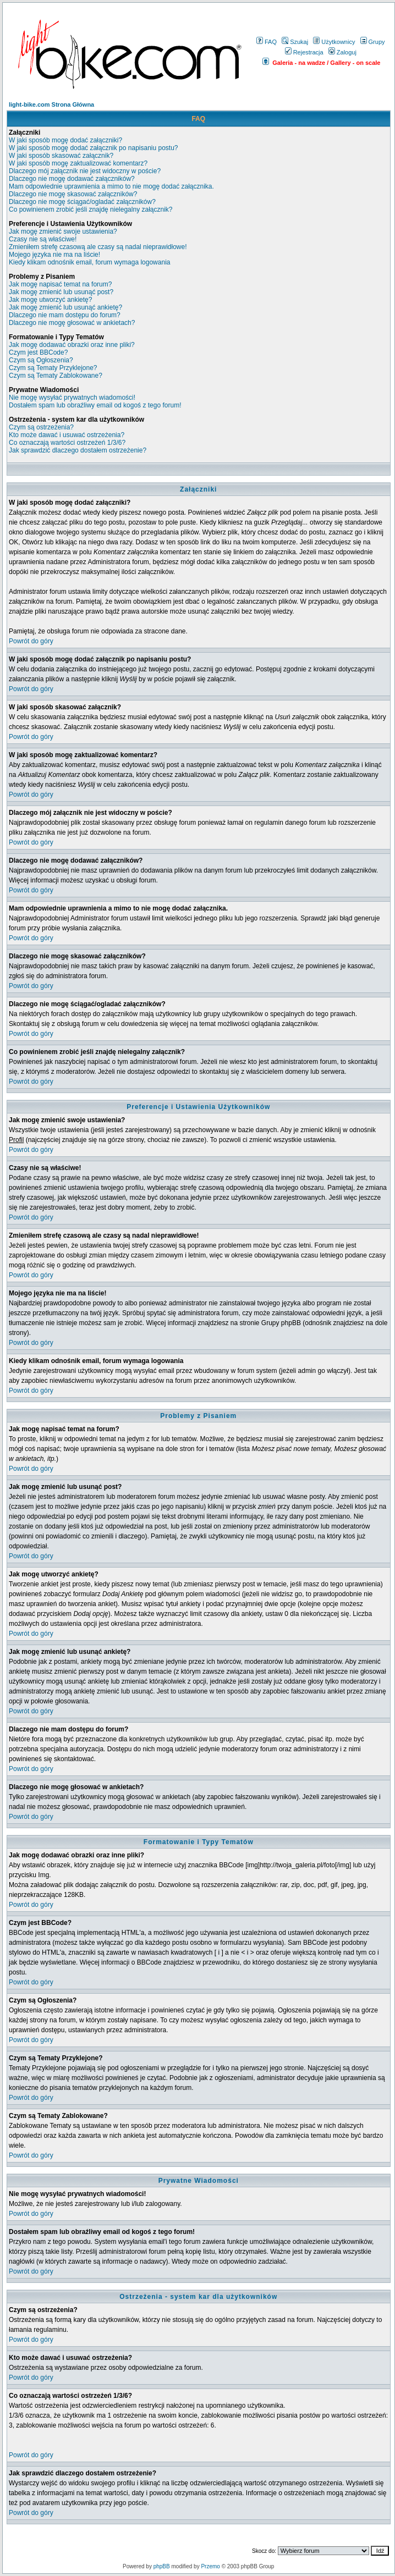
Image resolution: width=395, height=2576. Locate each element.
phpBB (161, 2566)
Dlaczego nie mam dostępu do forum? (64, 315)
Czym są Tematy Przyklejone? (53, 368)
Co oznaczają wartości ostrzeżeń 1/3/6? (67, 442)
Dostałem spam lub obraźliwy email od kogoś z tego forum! (95, 405)
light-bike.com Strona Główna (51, 104)
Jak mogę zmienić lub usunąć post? (61, 292)
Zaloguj (342, 52)
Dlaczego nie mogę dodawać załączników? (72, 179)
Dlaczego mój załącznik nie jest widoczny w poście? (85, 171)
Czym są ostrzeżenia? (41, 427)
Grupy (372, 41)
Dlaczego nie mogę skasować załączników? (73, 194)
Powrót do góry (31, 641)
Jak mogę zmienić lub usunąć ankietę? (65, 307)
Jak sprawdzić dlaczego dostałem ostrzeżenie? (77, 450)
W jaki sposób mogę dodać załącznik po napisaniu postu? (93, 148)
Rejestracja (304, 52)
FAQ (266, 41)
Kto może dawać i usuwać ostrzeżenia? (66, 435)
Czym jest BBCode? (38, 352)
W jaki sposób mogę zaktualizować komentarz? (78, 163)
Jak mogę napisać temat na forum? (60, 284)
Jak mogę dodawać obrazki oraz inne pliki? (72, 345)
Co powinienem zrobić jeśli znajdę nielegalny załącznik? (91, 209)
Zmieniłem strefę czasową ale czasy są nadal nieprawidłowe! (97, 247)
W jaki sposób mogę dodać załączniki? (65, 140)
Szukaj (295, 41)
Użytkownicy (334, 41)
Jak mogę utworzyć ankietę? (50, 300)
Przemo (210, 2566)
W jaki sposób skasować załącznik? (61, 155)
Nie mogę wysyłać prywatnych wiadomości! (72, 397)
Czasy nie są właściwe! (42, 239)
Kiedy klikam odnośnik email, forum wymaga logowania (89, 262)
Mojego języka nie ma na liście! (54, 254)
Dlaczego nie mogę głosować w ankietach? (72, 323)
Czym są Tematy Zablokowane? (55, 375)
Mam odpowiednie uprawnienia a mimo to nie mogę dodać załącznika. (111, 186)
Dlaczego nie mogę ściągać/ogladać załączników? (82, 202)
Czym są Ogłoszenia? (41, 360)
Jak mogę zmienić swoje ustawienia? (63, 231)
